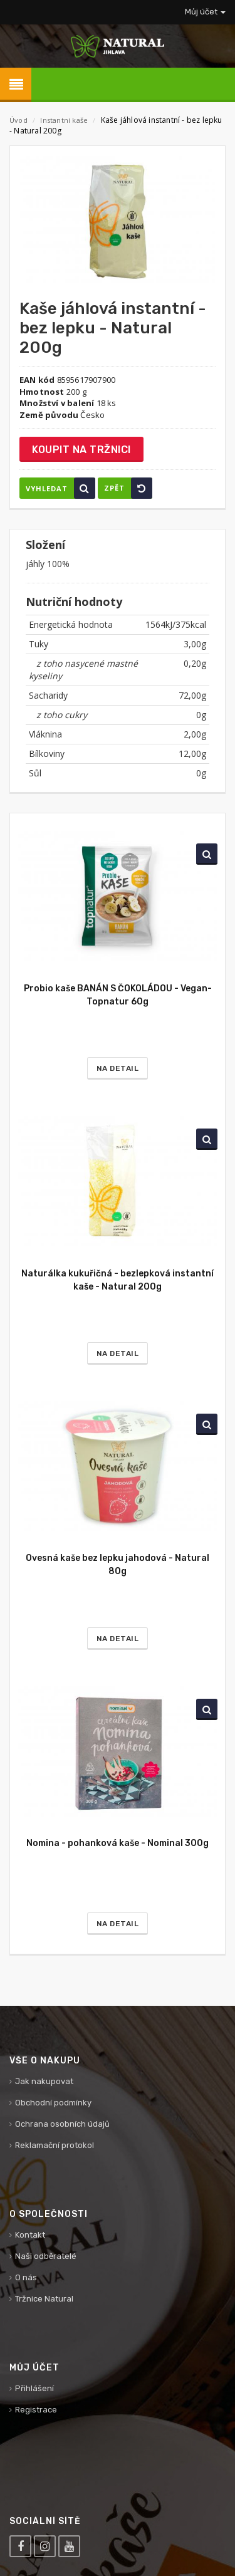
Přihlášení (34, 2388)
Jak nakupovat (44, 2081)
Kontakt (30, 2235)
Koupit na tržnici (81, 450)
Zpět (128, 488)
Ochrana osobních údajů (62, 2124)
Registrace (36, 2409)
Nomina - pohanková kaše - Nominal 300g (117, 1843)
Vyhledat (60, 488)
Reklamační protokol (54, 2145)
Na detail (118, 1068)
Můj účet (205, 11)
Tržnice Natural (44, 2298)
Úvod (18, 120)
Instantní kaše (65, 120)
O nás (26, 2277)
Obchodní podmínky (53, 2102)
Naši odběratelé (45, 2256)
